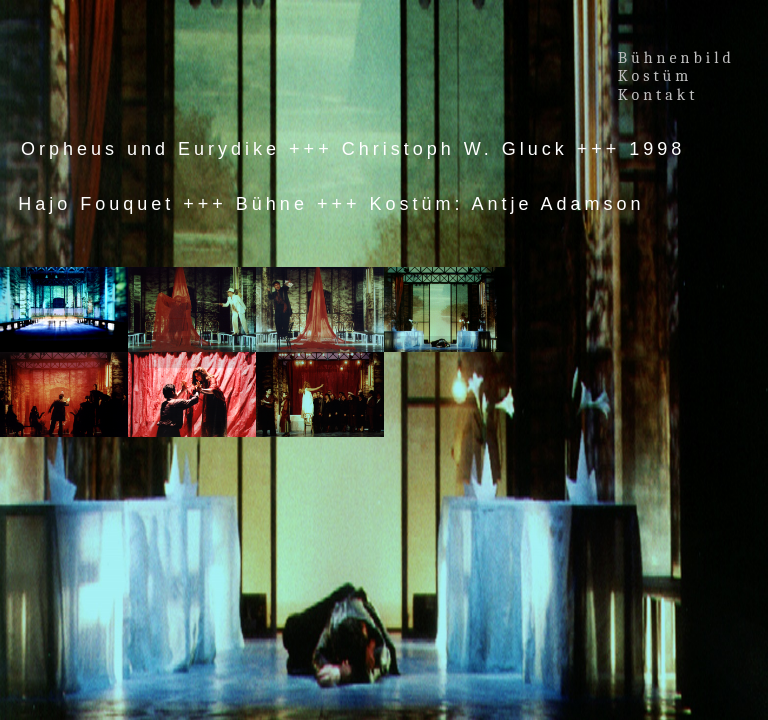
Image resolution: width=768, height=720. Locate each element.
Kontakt (658, 95)
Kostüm (659, 76)
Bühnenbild (676, 58)
